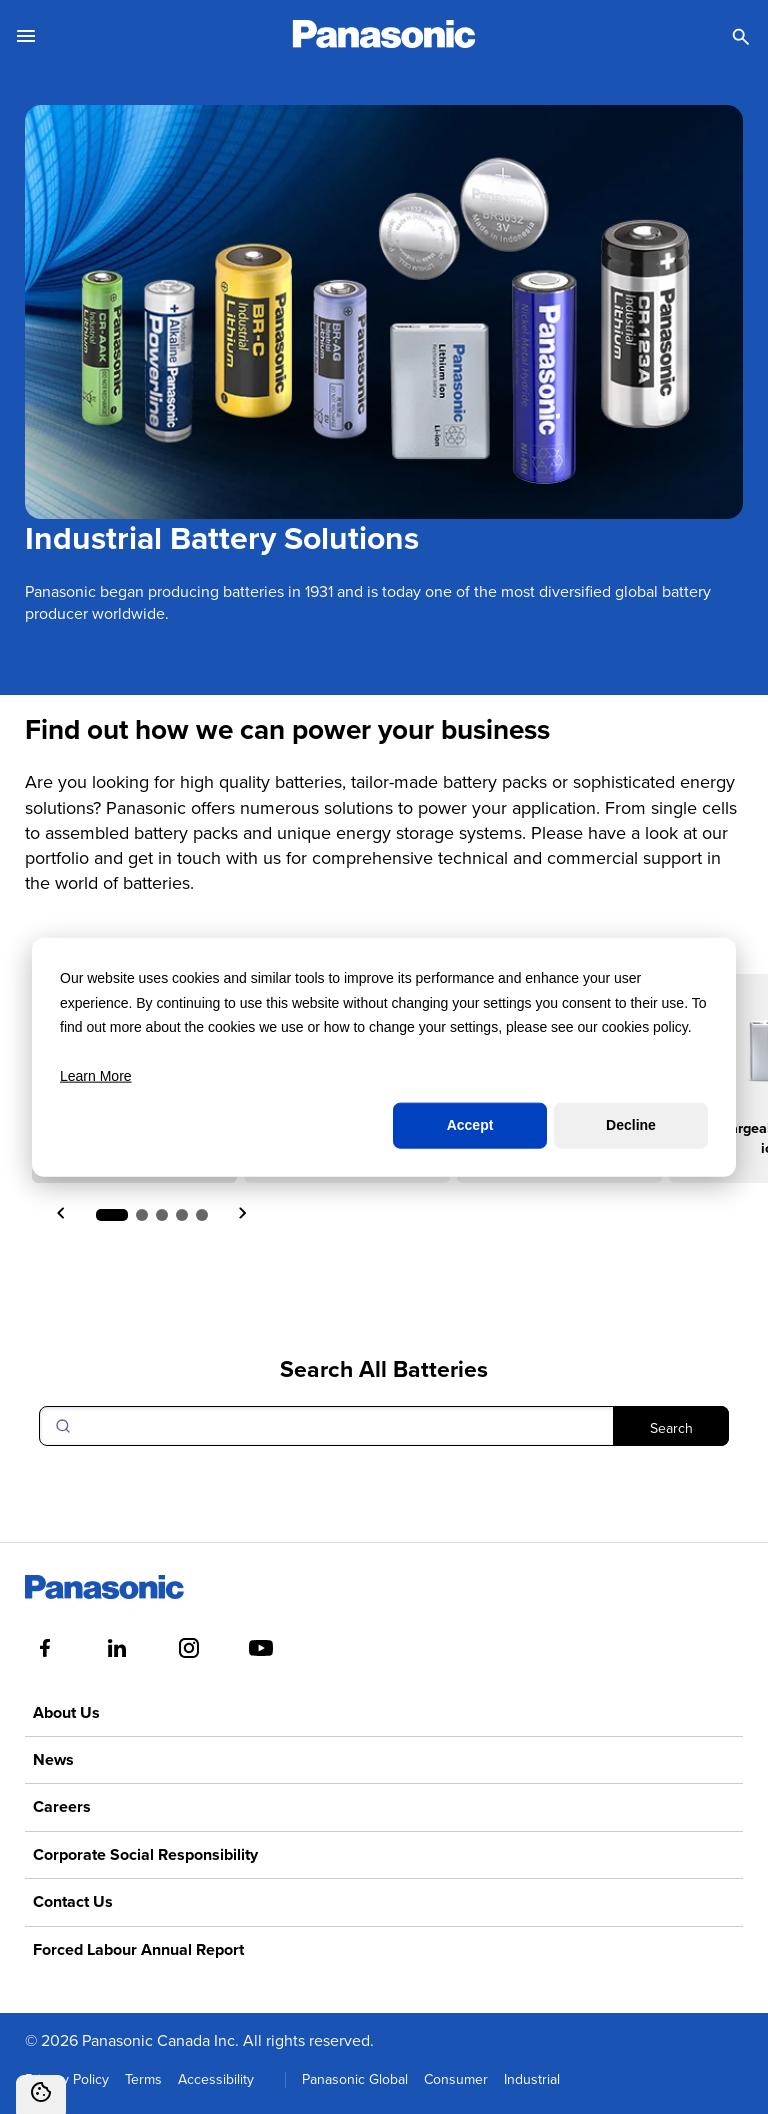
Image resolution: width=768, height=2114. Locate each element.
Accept (470, 1125)
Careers (62, 1806)
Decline (631, 1125)
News (53, 1759)
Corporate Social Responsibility (145, 1854)
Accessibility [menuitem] (216, 2079)
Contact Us (73, 1901)
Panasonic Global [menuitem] (355, 2079)
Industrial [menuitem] (532, 2079)
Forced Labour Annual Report (138, 1949)
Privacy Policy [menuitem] (67, 2079)
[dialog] (384, 1057)
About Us (66, 1712)
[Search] (384, 1426)
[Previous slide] (62, 1215)
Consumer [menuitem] (456, 2079)
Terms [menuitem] (143, 2079)
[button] (112, 1215)
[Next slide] (242, 1215)
